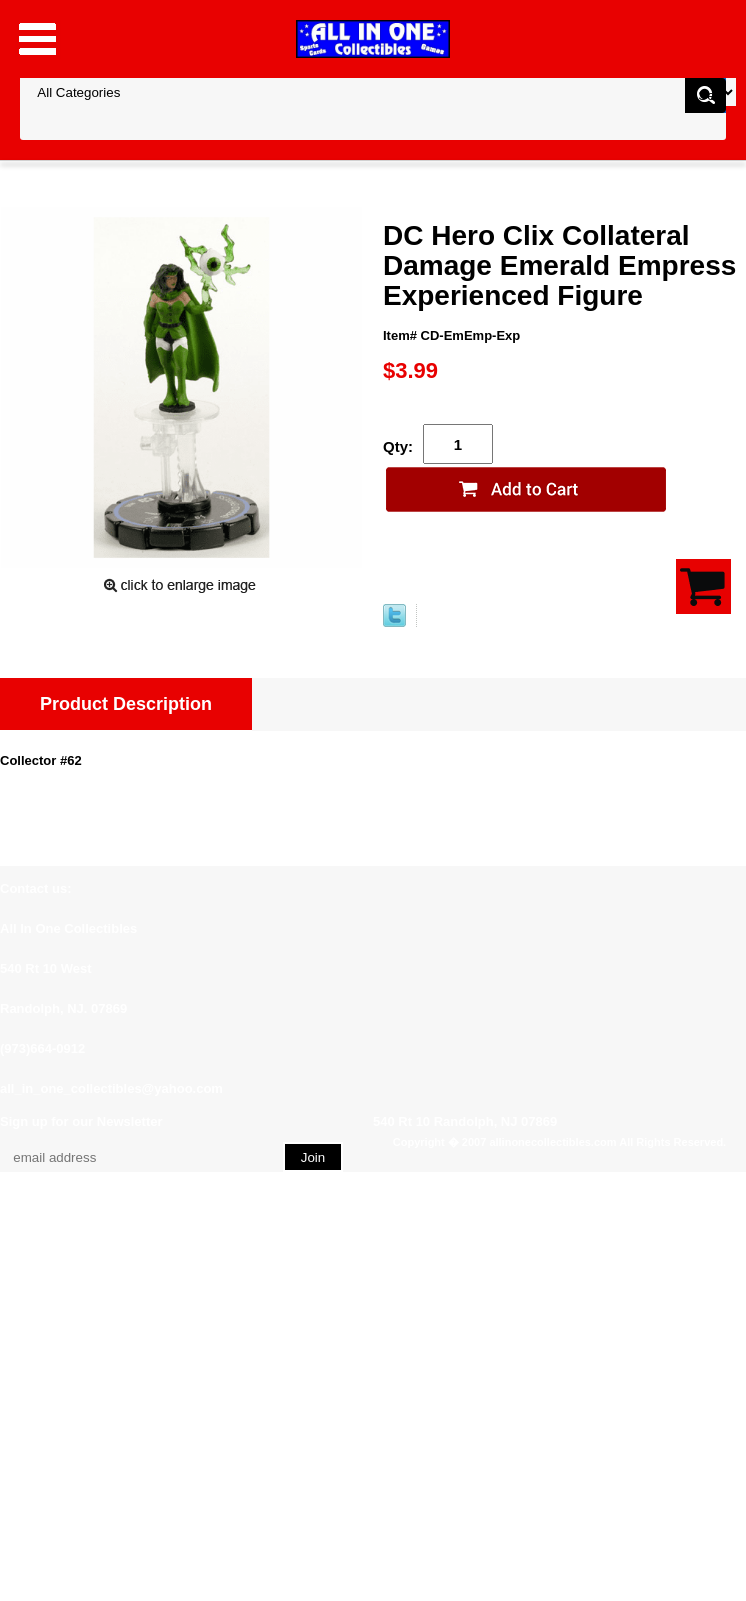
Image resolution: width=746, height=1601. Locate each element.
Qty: (398, 446)
